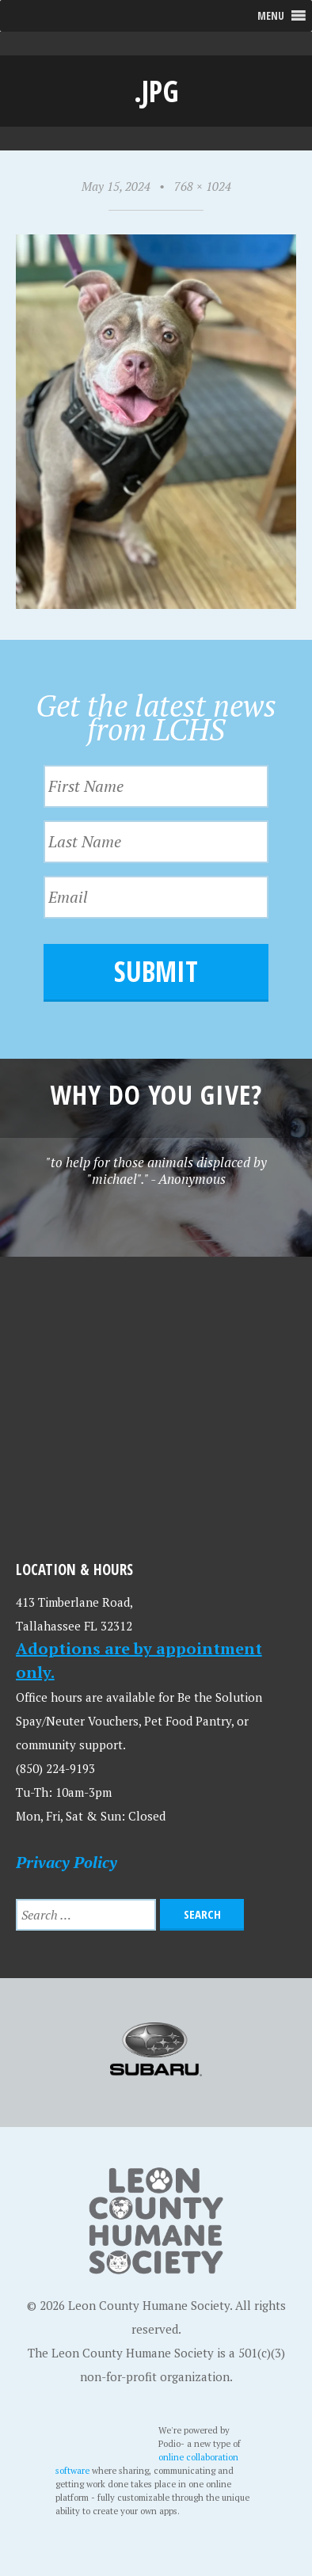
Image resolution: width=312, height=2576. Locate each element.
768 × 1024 (202, 186)
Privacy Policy (66, 1862)
